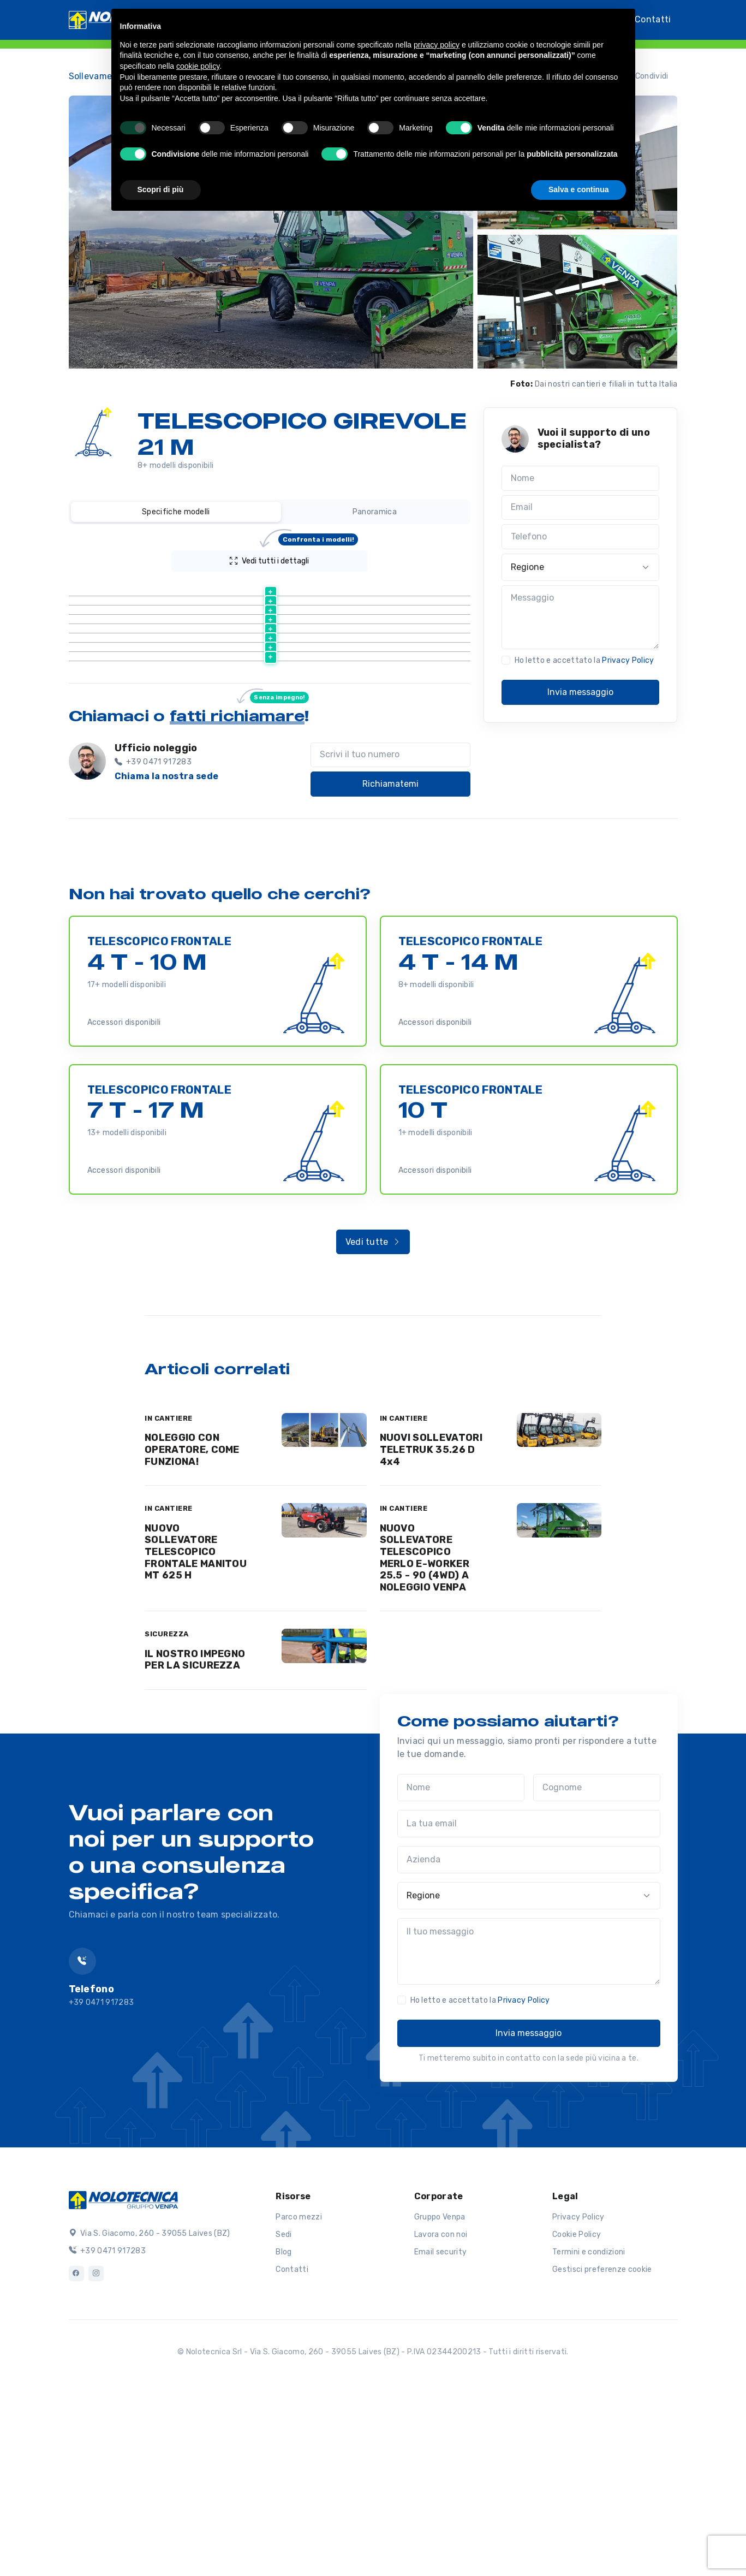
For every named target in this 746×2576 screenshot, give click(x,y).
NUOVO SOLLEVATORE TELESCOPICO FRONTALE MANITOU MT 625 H (196, 1735)
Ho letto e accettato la (584, 660)
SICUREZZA (167, 1817)
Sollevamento (98, 76)
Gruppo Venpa (439, 2400)
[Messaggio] (581, 617)
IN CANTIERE (169, 1602)
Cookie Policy (576, 2418)
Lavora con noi (440, 2418)
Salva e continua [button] (578, 189)
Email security (440, 2435)
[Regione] (581, 567)
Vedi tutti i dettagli (294, 558)
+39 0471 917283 (107, 2434)
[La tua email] (528, 2007)
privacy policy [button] (436, 44)
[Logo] (123, 2382)
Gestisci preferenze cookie (602, 2453)
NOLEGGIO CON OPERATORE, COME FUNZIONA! (192, 1633)
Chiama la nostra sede (167, 959)
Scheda (291, 615)
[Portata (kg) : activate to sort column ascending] (384, 588)
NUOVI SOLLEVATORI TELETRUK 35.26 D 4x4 (431, 1633)
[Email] (581, 507)
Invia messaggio (580, 692)
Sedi (283, 2418)
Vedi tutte (373, 1425)
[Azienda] (528, 2043)
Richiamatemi (390, 967)
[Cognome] (596, 1971)
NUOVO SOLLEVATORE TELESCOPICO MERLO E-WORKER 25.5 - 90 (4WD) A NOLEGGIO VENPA (424, 1741)
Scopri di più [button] (161, 189)
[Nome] (581, 478)
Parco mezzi (299, 2400)
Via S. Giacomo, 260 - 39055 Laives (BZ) (149, 2416)
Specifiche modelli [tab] (176, 512)
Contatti (653, 19)
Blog (283, 2435)
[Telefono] (581, 536)
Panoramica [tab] (375, 512)
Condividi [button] (645, 76)
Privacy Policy (628, 660)
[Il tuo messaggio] (528, 2135)
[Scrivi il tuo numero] (390, 938)
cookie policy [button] (197, 66)
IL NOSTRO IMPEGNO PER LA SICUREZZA (195, 1843)
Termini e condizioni (588, 2435)
